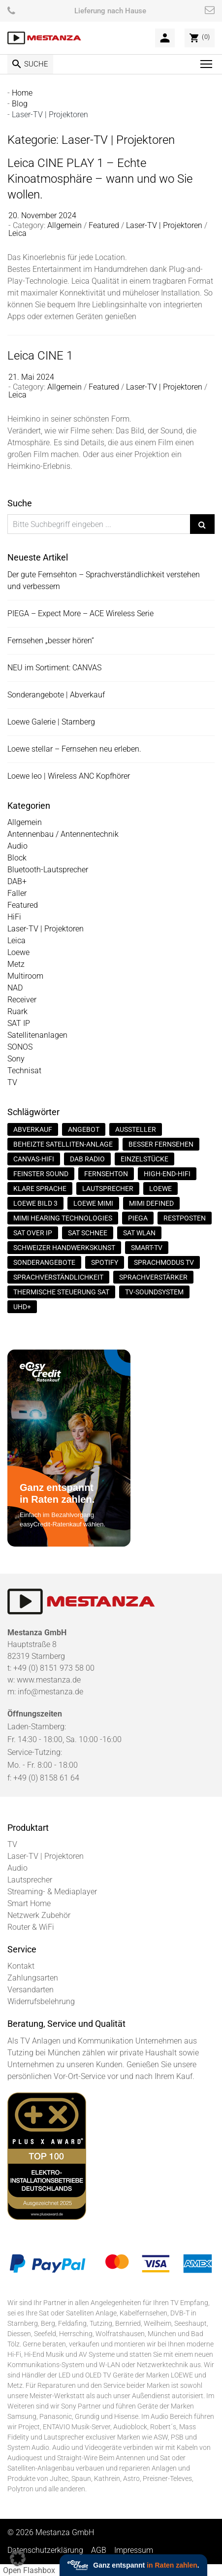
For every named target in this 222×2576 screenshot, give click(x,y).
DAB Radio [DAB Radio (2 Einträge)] (87, 1159)
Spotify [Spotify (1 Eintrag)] (104, 1262)
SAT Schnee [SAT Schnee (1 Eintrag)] (87, 1233)
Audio (17, 846)
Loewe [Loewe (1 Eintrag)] (160, 1188)
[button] (17, 2558)
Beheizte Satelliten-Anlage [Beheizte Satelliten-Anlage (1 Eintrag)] (63, 1144)
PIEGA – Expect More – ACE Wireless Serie (80, 613)
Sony (16, 1058)
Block (17, 857)
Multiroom (25, 976)
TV (12, 1082)
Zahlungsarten (32, 1977)
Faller (17, 893)
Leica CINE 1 (40, 355)
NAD (15, 987)
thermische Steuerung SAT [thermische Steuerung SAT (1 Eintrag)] (61, 1292)
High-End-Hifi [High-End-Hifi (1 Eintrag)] (167, 1174)
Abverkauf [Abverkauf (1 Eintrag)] (32, 1129)
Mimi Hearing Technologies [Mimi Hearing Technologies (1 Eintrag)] (62, 1218)
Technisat (24, 1070)
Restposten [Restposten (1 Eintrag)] (184, 1218)
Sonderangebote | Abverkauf (56, 694)
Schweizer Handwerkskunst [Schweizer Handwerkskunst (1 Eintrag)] (64, 1248)
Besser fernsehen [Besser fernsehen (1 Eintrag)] (160, 1144)
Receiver (21, 999)
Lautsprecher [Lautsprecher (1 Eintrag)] (107, 1188)
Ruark (17, 1011)
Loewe (18, 952)
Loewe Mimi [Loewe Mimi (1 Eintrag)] (93, 1203)
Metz (16, 964)
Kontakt (20, 1966)
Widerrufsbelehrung (41, 2001)
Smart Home (29, 1903)
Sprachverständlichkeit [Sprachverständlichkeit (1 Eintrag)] (58, 1277)
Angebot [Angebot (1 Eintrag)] (83, 1129)
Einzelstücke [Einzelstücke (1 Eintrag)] (144, 1159)
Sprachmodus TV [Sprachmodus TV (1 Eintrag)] (164, 1262)
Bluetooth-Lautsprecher (47, 869)
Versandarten (30, 1989)
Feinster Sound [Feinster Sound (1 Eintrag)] (40, 1174)
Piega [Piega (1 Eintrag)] (138, 1218)
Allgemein (64, 225)
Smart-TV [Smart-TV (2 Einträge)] (146, 1248)
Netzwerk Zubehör (38, 1915)
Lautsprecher (29, 1879)
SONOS (19, 1047)
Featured (104, 225)
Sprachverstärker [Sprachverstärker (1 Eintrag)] (153, 1277)
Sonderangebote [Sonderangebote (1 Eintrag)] (44, 1262)
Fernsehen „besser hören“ (50, 640)
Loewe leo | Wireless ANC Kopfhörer (68, 776)
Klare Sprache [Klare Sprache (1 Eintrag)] (39, 1188)
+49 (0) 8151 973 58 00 (54, 1668)
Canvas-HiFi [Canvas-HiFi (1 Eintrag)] (33, 1159)
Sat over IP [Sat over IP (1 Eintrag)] (32, 1233)
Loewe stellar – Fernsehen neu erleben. (74, 749)
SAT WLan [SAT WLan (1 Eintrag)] (139, 1233)
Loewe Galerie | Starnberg (51, 722)
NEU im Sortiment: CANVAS (54, 667)
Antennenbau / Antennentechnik (63, 834)
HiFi (14, 917)
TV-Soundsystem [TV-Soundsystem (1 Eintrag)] (154, 1292)
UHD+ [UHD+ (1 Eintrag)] (22, 1307)
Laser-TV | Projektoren (164, 225)
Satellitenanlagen (37, 1035)
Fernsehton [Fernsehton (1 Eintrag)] (106, 1174)
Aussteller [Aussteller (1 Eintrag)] (135, 1129)
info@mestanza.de (50, 1691)
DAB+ (17, 881)
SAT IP (18, 1023)
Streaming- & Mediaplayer (52, 1891)
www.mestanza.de (49, 1679)
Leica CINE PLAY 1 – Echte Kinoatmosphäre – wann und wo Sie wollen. (99, 178)
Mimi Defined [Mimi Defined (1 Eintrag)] (151, 1203)
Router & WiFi (30, 1927)
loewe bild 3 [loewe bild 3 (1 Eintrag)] (35, 1203)
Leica (17, 233)
